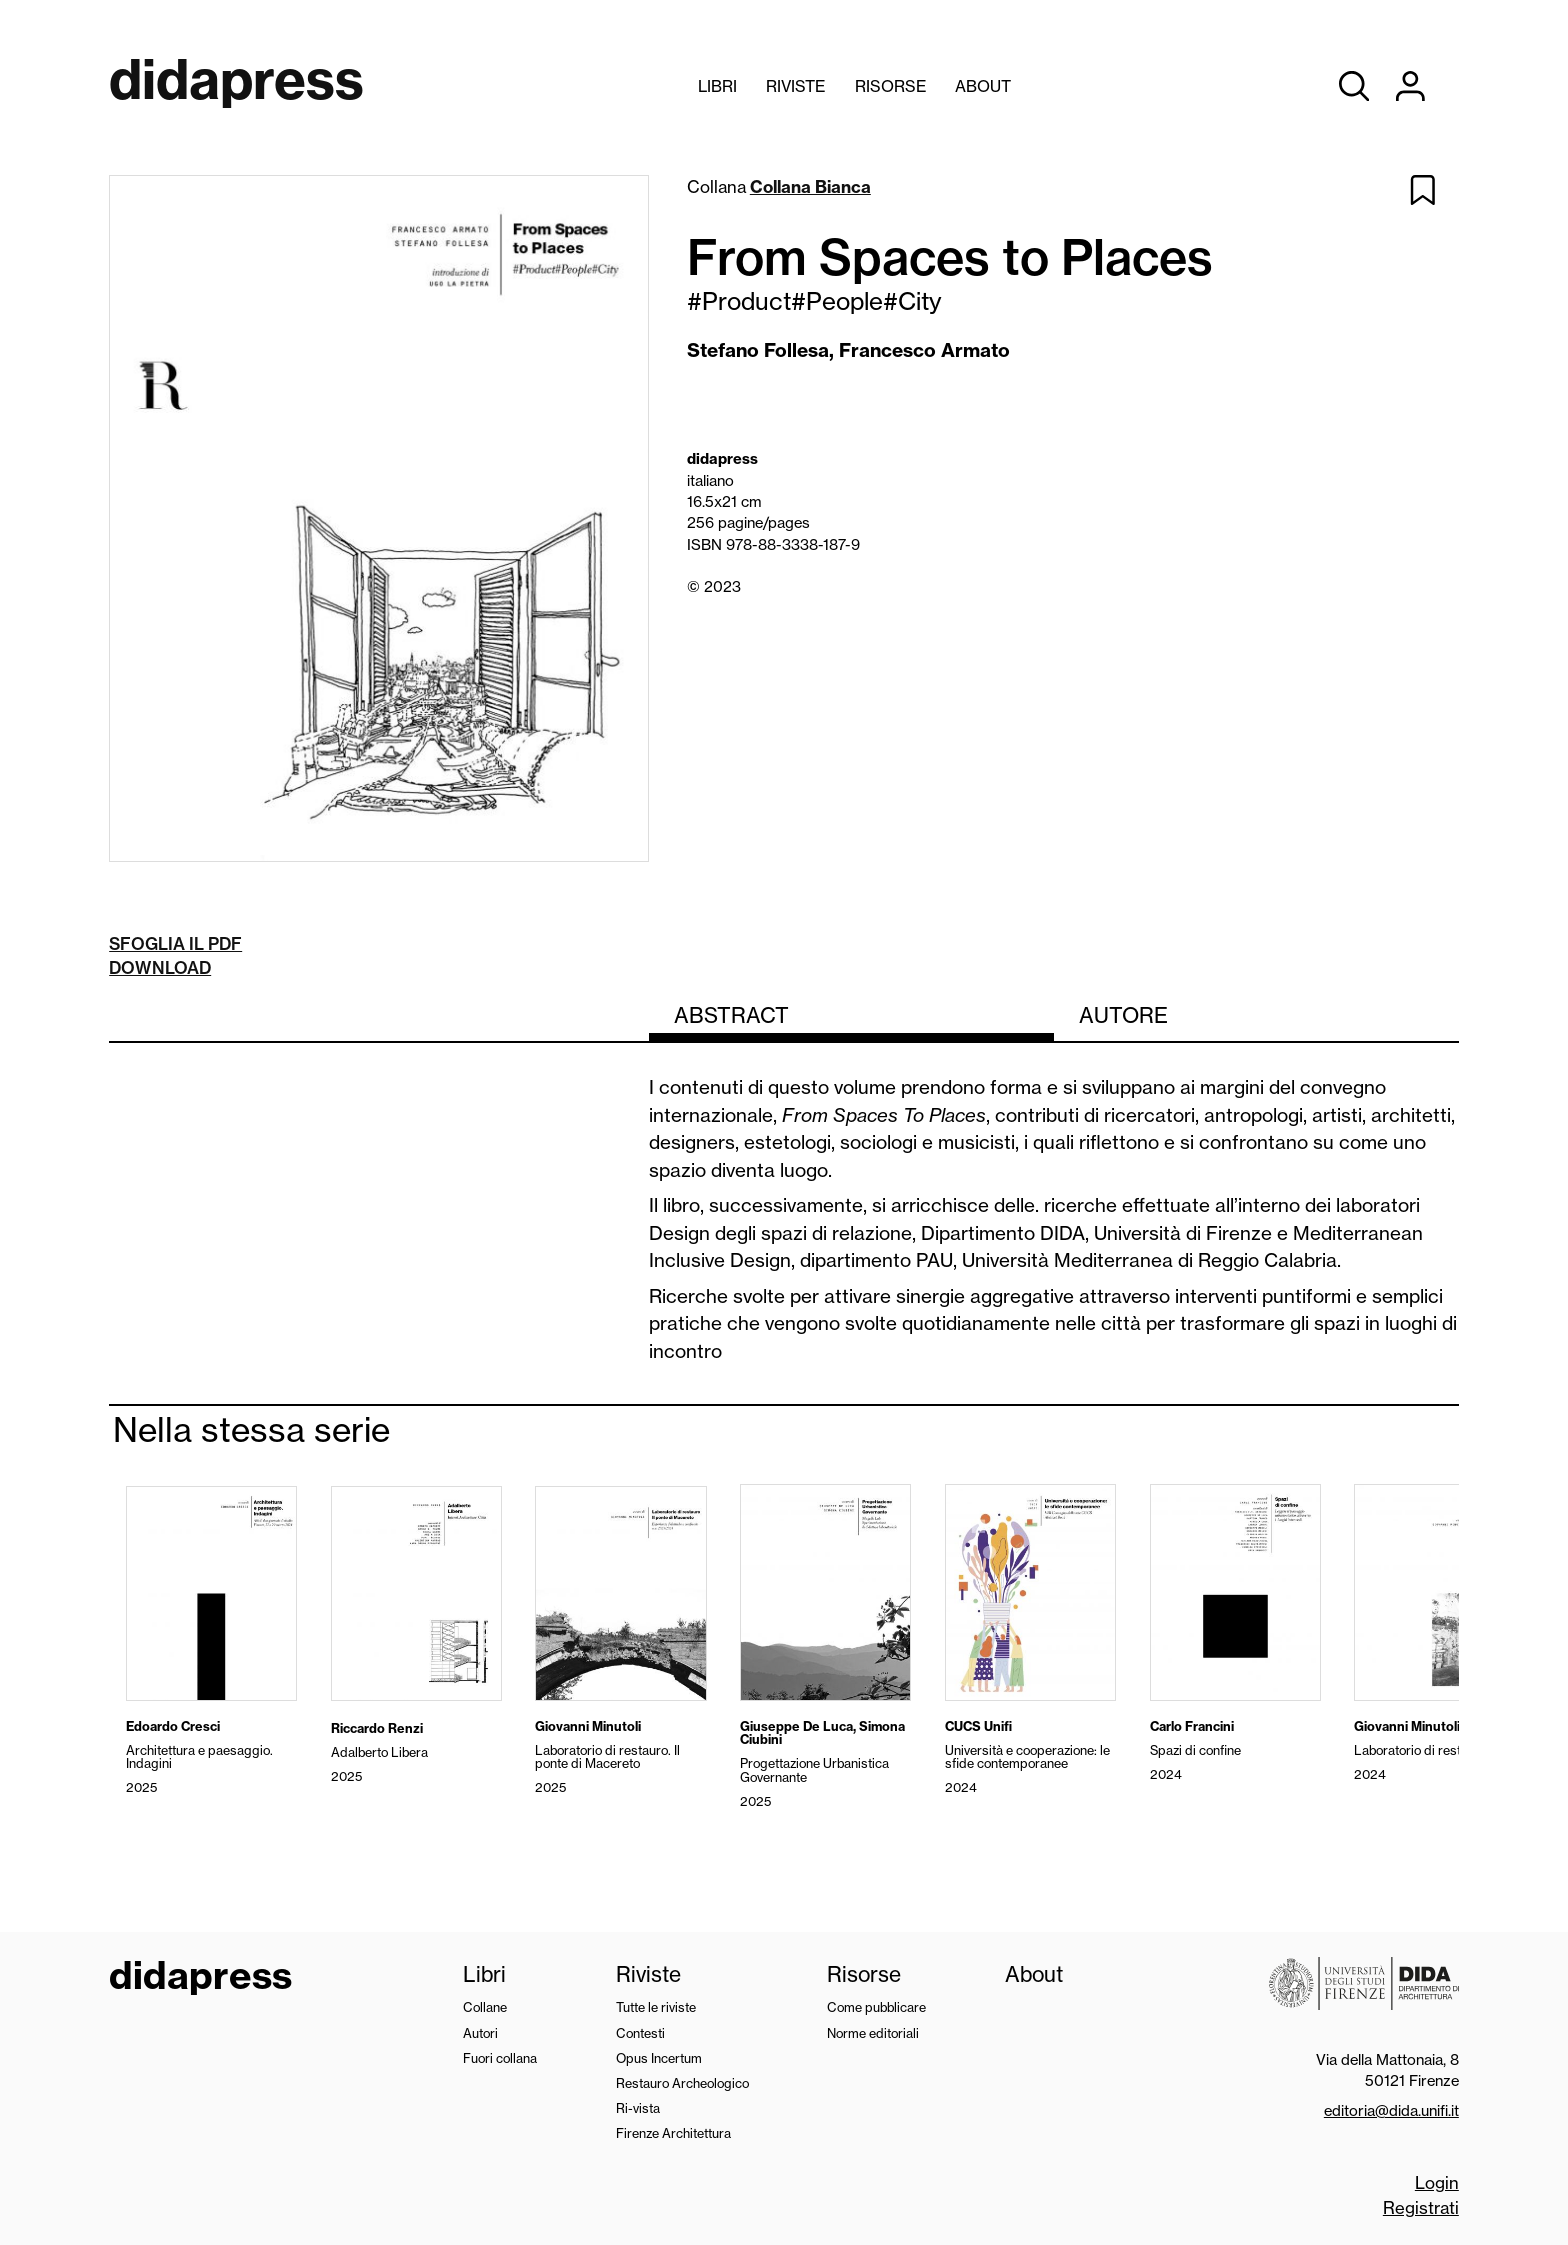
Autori (480, 2033)
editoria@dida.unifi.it (1391, 2110)
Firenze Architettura (673, 2133)
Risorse (890, 86)
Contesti (640, 2033)
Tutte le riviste (656, 2007)
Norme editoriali (873, 2033)
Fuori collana (500, 2058)
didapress (200, 1978)
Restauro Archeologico (682, 2083)
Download (160, 967)
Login (1437, 2182)
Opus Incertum (659, 2058)
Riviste (795, 86)
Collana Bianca (810, 186)
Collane (485, 2007)
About (983, 86)
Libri (717, 86)
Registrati (1421, 2207)
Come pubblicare (876, 2007)
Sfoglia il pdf (175, 943)
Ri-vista (638, 2108)
